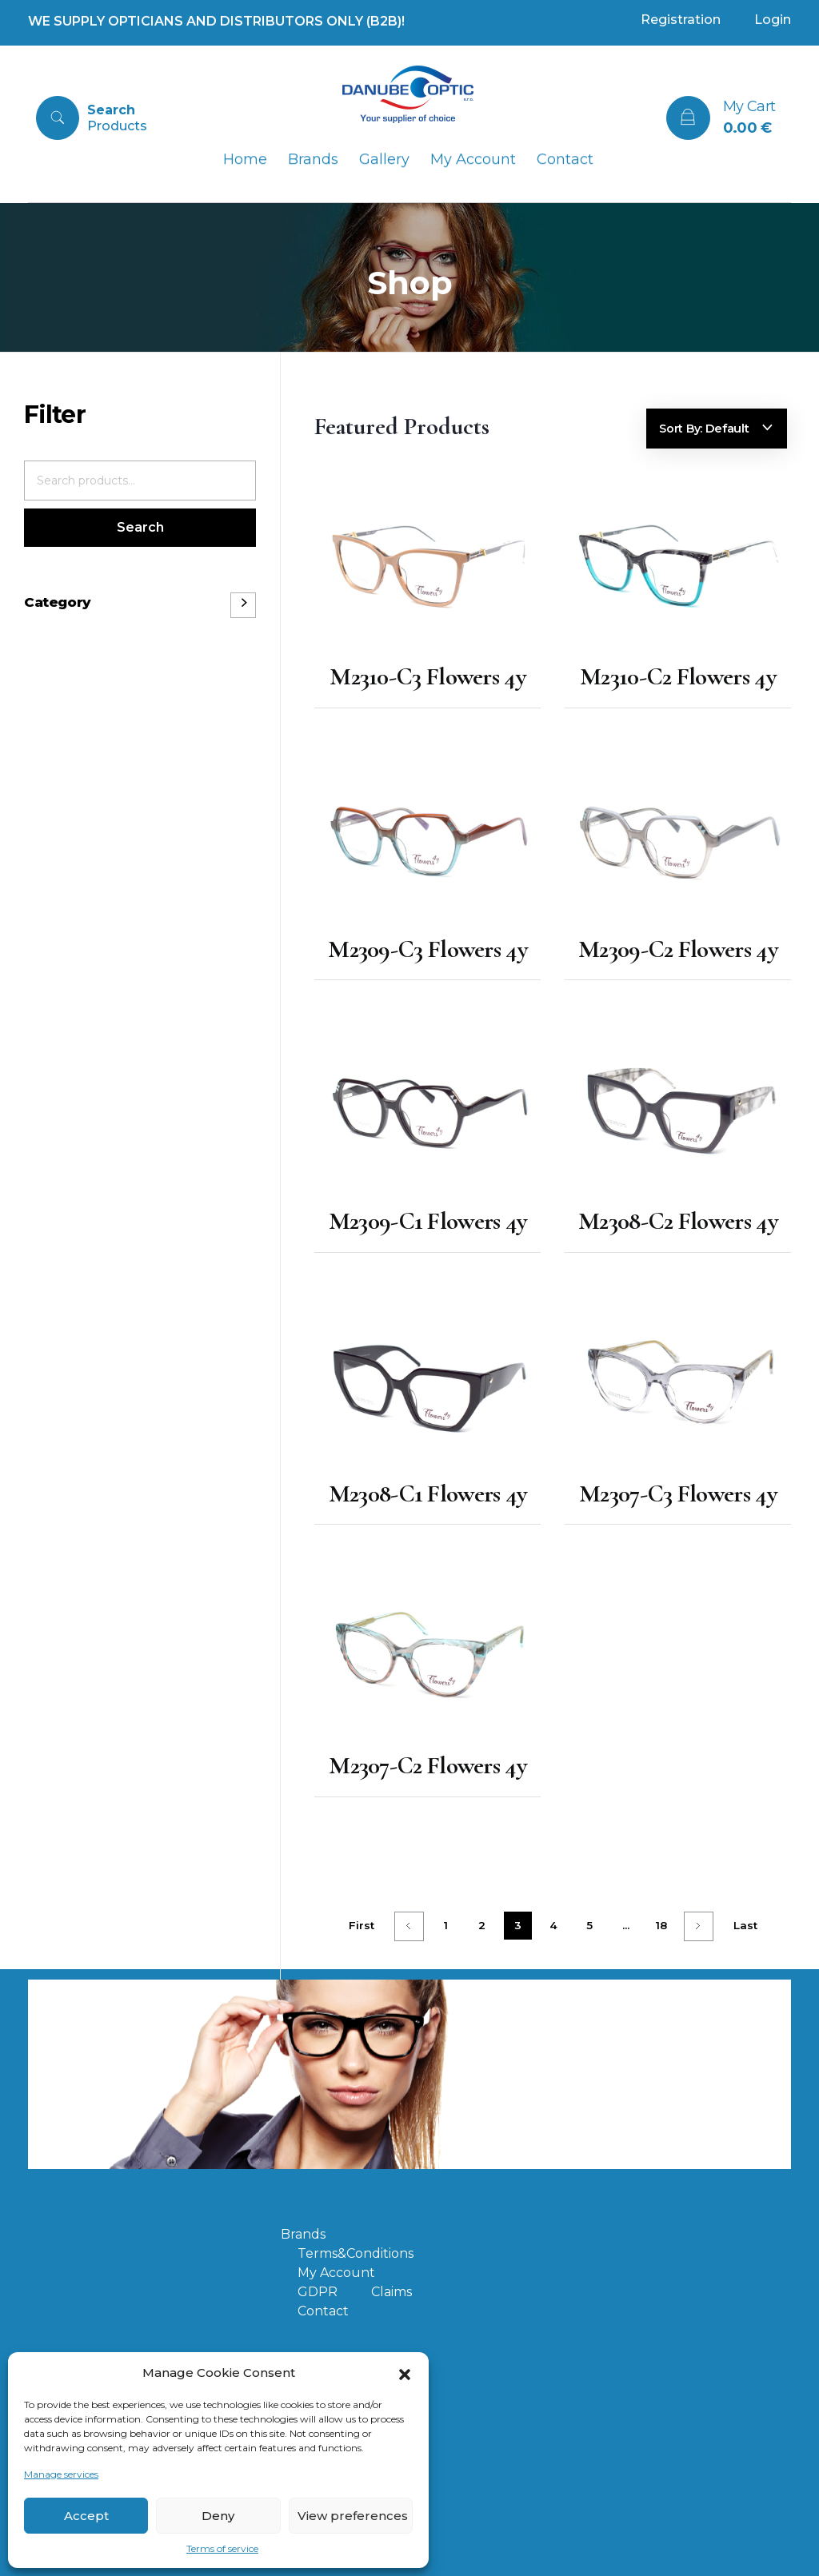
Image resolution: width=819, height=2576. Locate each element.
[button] (405, 2373)
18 (661, 1925)
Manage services (61, 2474)
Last (745, 1925)
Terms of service (222, 2548)
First (361, 1925)
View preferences (353, 2515)
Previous (409, 1926)
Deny (218, 2515)
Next (699, 1926)
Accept (86, 2515)
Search (140, 527)
